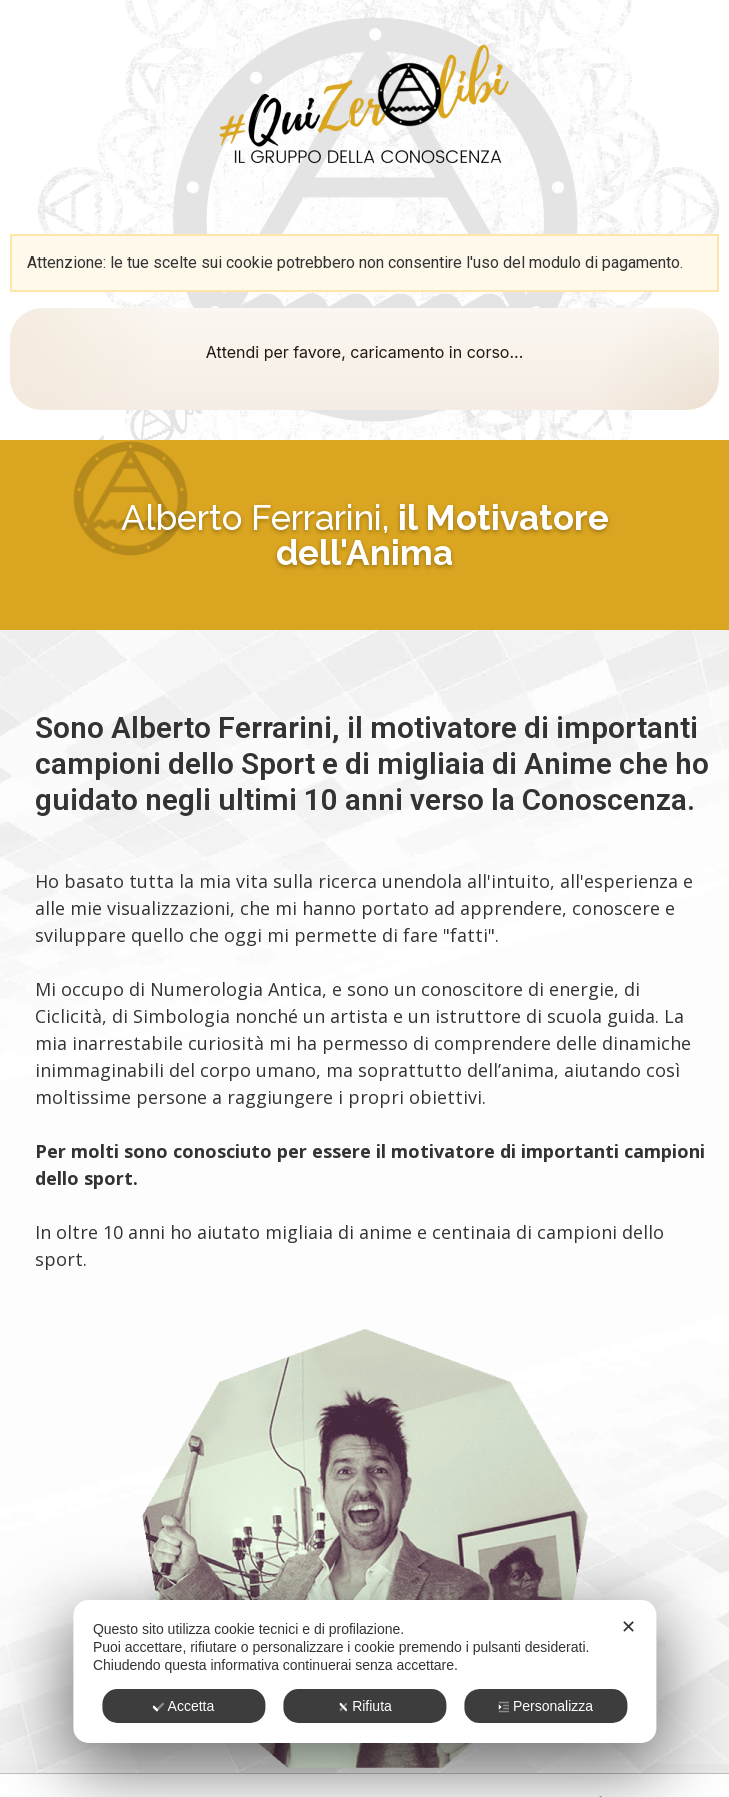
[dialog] (364, 1671)
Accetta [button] (184, 1706)
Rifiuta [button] (364, 1706)
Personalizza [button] (545, 1706)
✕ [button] (628, 1627)
